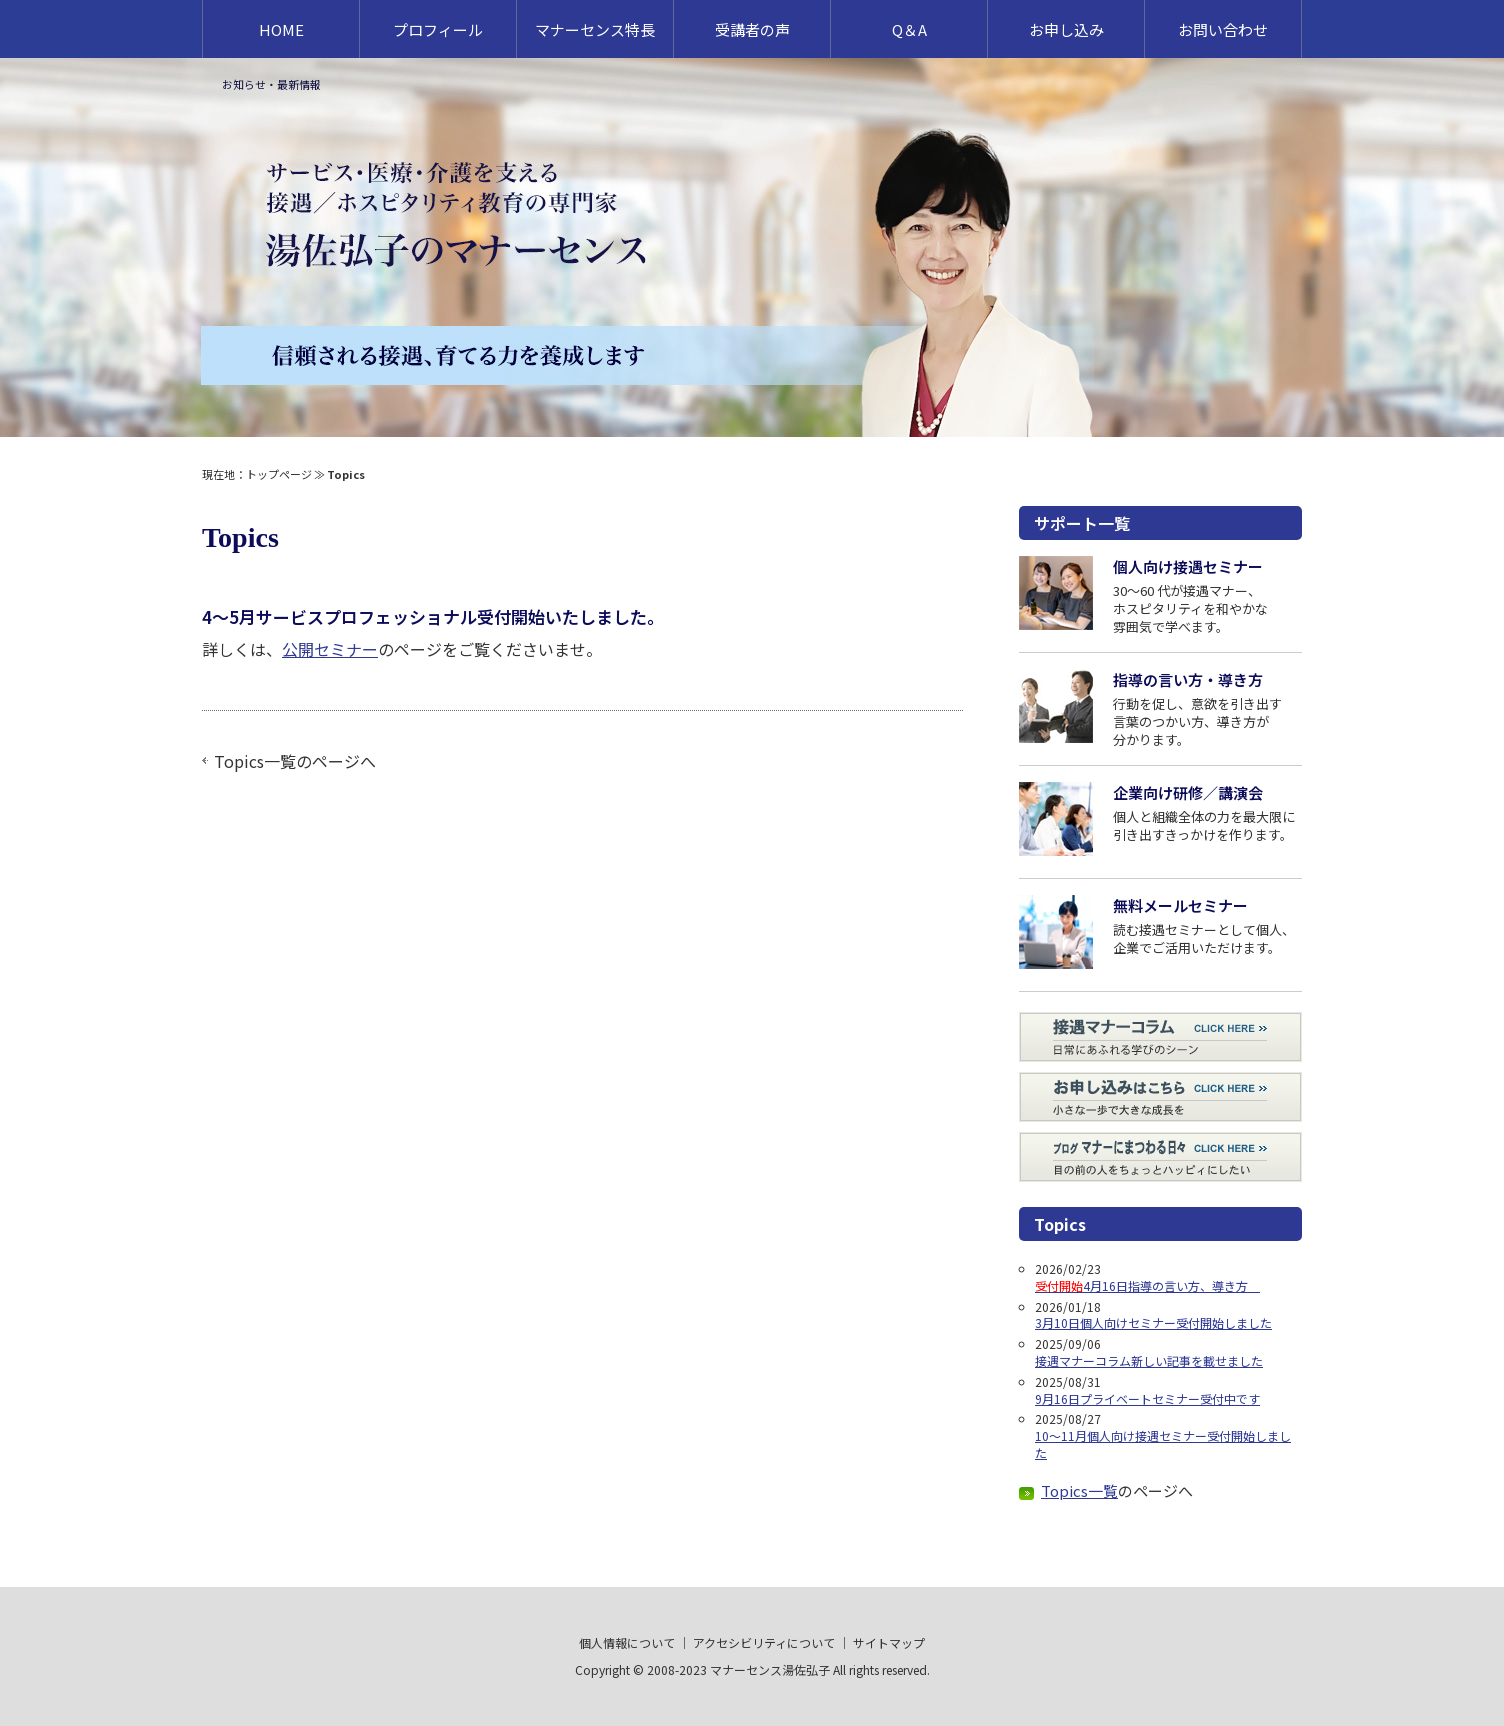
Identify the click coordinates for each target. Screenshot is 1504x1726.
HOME (281, 29)
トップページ (279, 474)
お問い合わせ (1223, 29)
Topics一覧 (255, 761)
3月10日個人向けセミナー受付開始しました (1153, 1322)
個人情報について (627, 1642)
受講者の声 (752, 29)
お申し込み (1066, 29)
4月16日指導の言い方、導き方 (1147, 1285)
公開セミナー (330, 649)
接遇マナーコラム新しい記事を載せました (1149, 1360)
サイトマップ (889, 1642)
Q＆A (909, 29)
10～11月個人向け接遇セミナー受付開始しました (1163, 1444)
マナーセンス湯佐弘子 (770, 1669)
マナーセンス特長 (595, 29)
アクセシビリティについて (764, 1642)
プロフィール (438, 29)
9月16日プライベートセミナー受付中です (1147, 1398)
